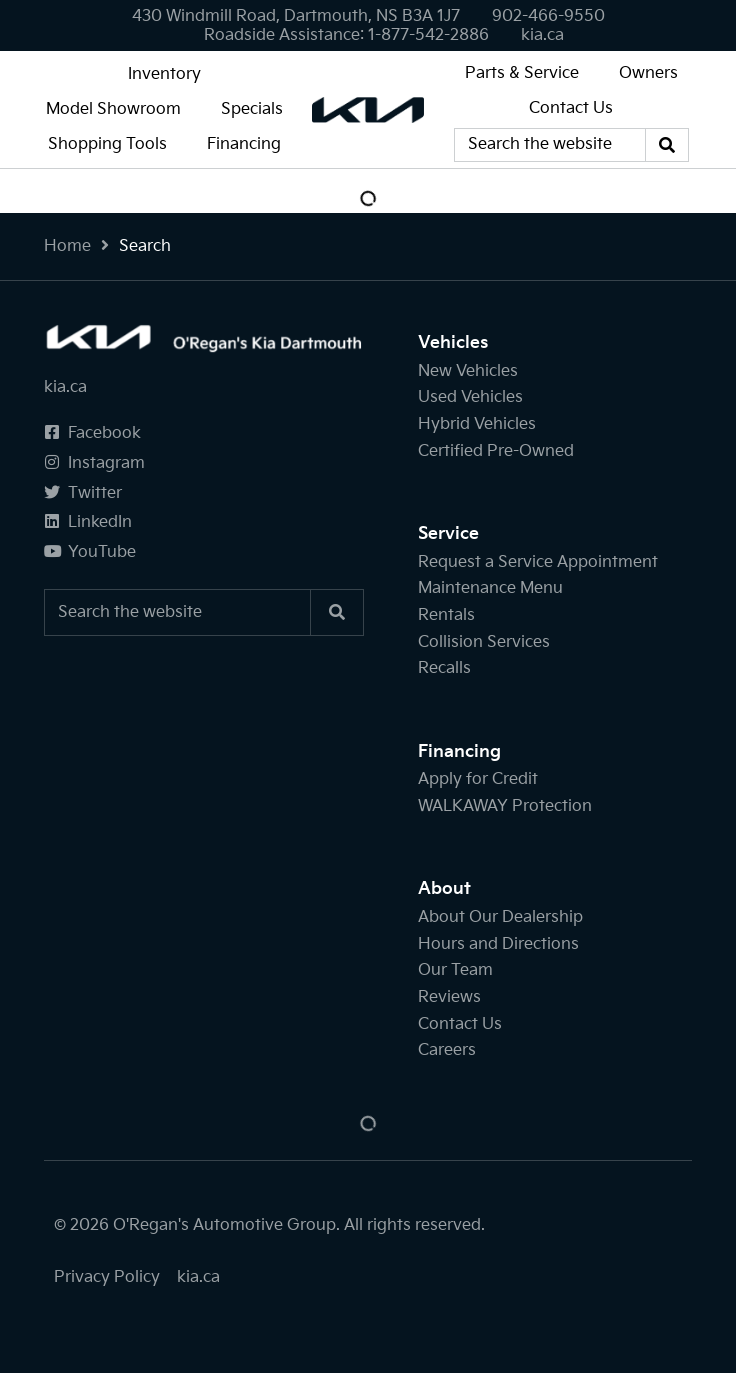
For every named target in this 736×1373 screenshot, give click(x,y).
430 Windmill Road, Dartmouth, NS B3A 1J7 (296, 16)
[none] (548, 16)
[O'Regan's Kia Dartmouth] (368, 109)
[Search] (667, 145)
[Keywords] (550, 145)
